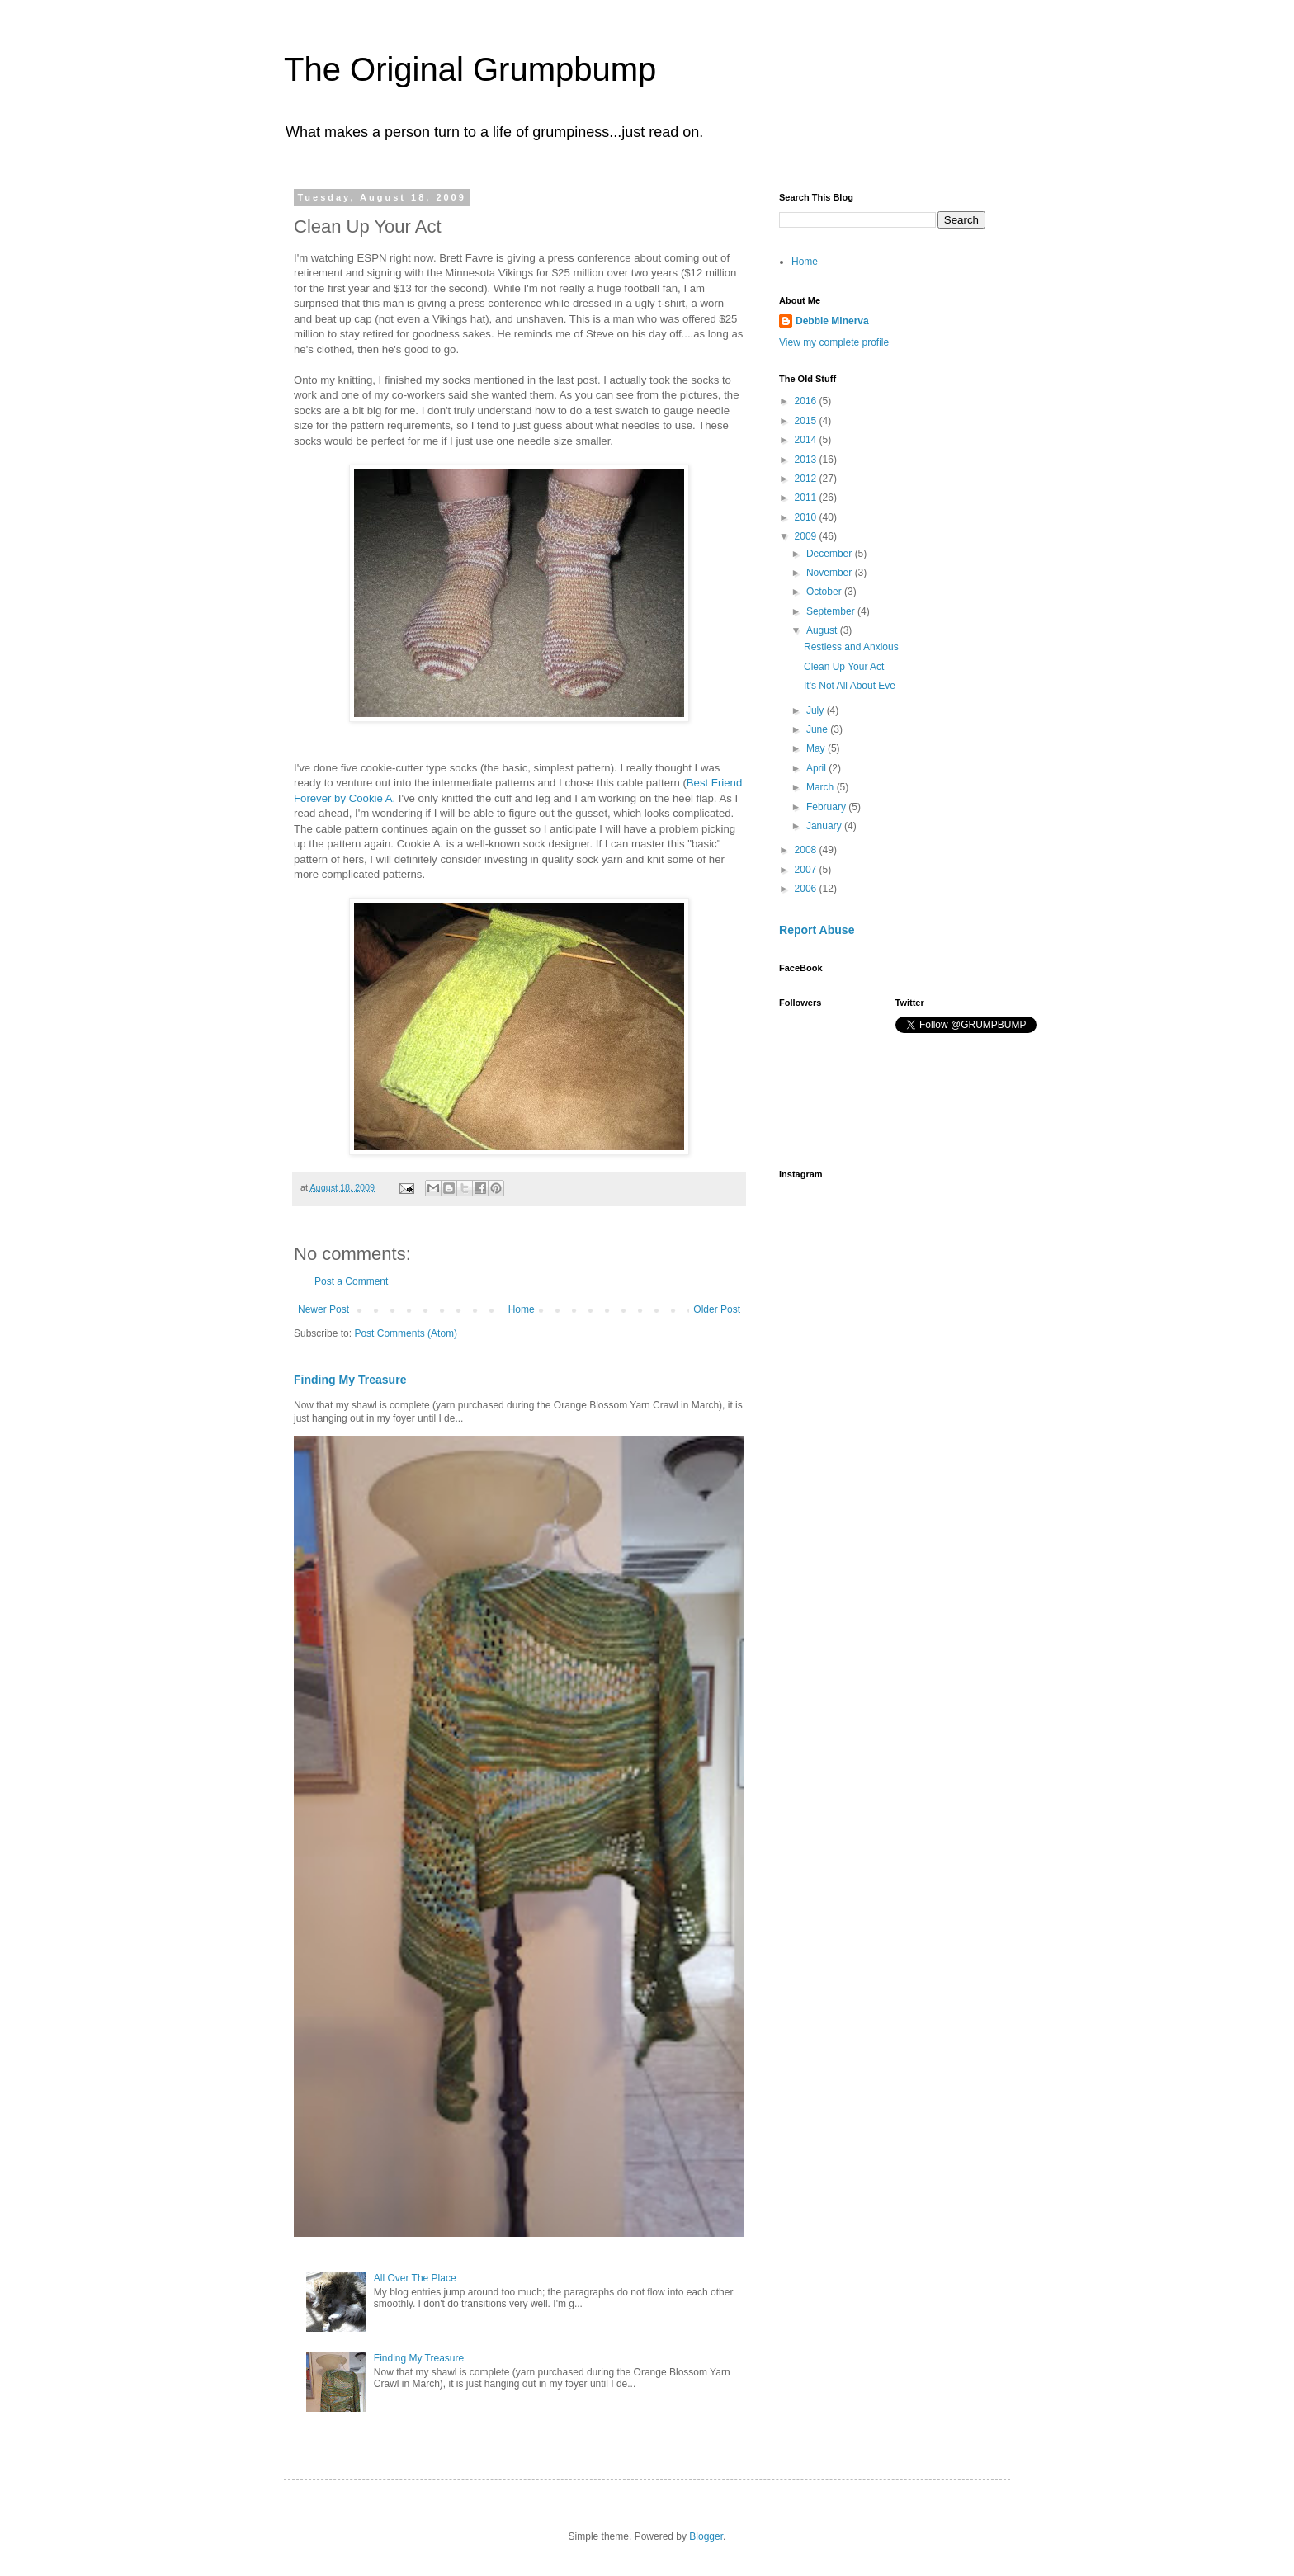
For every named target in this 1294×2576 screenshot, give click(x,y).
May (817, 748)
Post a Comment (351, 1281)
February (827, 807)
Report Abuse (816, 930)
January (825, 826)
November (830, 572)
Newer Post (323, 1309)
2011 (807, 497)
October (825, 591)
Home (521, 1309)
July (816, 710)
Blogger (706, 2536)
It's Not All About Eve (849, 685)
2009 (807, 536)
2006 (807, 888)
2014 (807, 440)
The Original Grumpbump (470, 69)
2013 (807, 459)
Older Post (716, 1309)
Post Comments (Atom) (405, 1333)
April (817, 768)
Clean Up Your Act (844, 666)
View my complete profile (834, 342)
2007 (807, 869)
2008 (807, 850)
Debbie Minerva (832, 321)
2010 (807, 517)
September (831, 611)
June (818, 729)
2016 (807, 401)
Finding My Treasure (350, 1379)
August (823, 630)
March (821, 787)
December (830, 553)
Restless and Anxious (851, 647)
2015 (807, 421)
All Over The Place (415, 2278)
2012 (807, 478)
